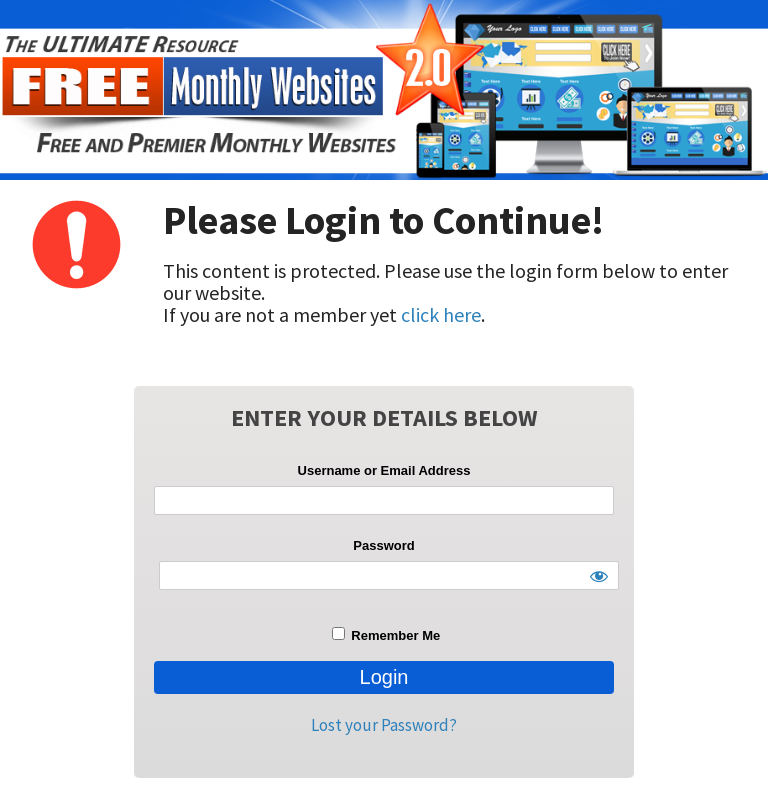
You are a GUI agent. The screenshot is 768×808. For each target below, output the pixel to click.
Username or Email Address (384, 470)
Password (383, 545)
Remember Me (386, 635)
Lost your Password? (384, 725)
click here (441, 314)
